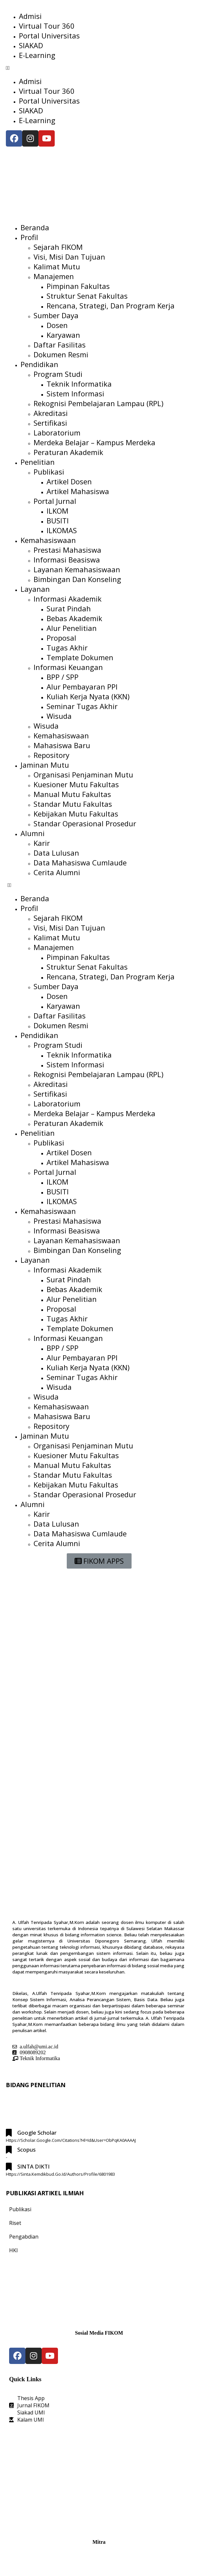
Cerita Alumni (57, 872)
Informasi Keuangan (68, 667)
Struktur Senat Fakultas (87, 296)
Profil (29, 237)
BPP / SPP (62, 677)
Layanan (35, 589)
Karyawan (63, 335)
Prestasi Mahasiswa (67, 550)
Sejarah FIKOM (58, 247)
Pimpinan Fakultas (78, 286)
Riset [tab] (15, 2223)
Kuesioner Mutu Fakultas (76, 784)
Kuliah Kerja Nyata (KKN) (88, 696)
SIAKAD (31, 45)
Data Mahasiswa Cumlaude (80, 862)
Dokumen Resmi (61, 354)
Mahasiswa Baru (62, 745)
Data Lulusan (56, 853)
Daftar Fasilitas (60, 344)
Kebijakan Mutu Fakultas (76, 813)
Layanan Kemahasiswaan (77, 569)
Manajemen (54, 276)
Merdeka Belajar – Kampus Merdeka (94, 442)
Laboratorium (57, 432)
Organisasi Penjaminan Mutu (83, 774)
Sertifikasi (50, 423)
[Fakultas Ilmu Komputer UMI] (99, 2478)
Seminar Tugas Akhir (82, 706)
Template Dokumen (80, 657)
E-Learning (37, 55)
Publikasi (49, 472)
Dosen (57, 325)
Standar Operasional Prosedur (85, 823)
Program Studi (58, 374)
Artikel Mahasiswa (78, 491)
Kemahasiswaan (48, 540)
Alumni (33, 833)
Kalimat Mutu (57, 266)
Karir (42, 843)
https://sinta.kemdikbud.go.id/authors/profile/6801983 (60, 2174)
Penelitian (38, 462)
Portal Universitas (49, 35)
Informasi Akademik (68, 599)
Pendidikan (39, 364)
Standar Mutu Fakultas (73, 804)
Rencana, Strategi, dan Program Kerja (111, 305)
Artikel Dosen (69, 481)
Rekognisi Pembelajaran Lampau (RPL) (98, 403)
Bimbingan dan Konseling (77, 579)
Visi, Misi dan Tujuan (69, 257)
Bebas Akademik (74, 618)
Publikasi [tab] (20, 2209)
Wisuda (59, 716)
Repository (51, 755)
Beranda (35, 227)
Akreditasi (51, 413)
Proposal (61, 638)
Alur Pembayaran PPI (82, 686)
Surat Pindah (69, 608)
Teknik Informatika (79, 384)
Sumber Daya (56, 315)
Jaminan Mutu (45, 765)
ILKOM (57, 511)
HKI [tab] (13, 2250)
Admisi (30, 16)
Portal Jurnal (55, 501)
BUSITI (58, 520)
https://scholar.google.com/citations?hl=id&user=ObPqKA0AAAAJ (71, 2140)
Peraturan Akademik (68, 452)
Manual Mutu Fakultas (72, 794)
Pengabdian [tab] (23, 2236)
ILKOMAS (62, 530)
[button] (99, 68)
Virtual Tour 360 (47, 26)
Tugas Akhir (67, 647)
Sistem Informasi (75, 393)
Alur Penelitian (72, 628)
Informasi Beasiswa (67, 559)
